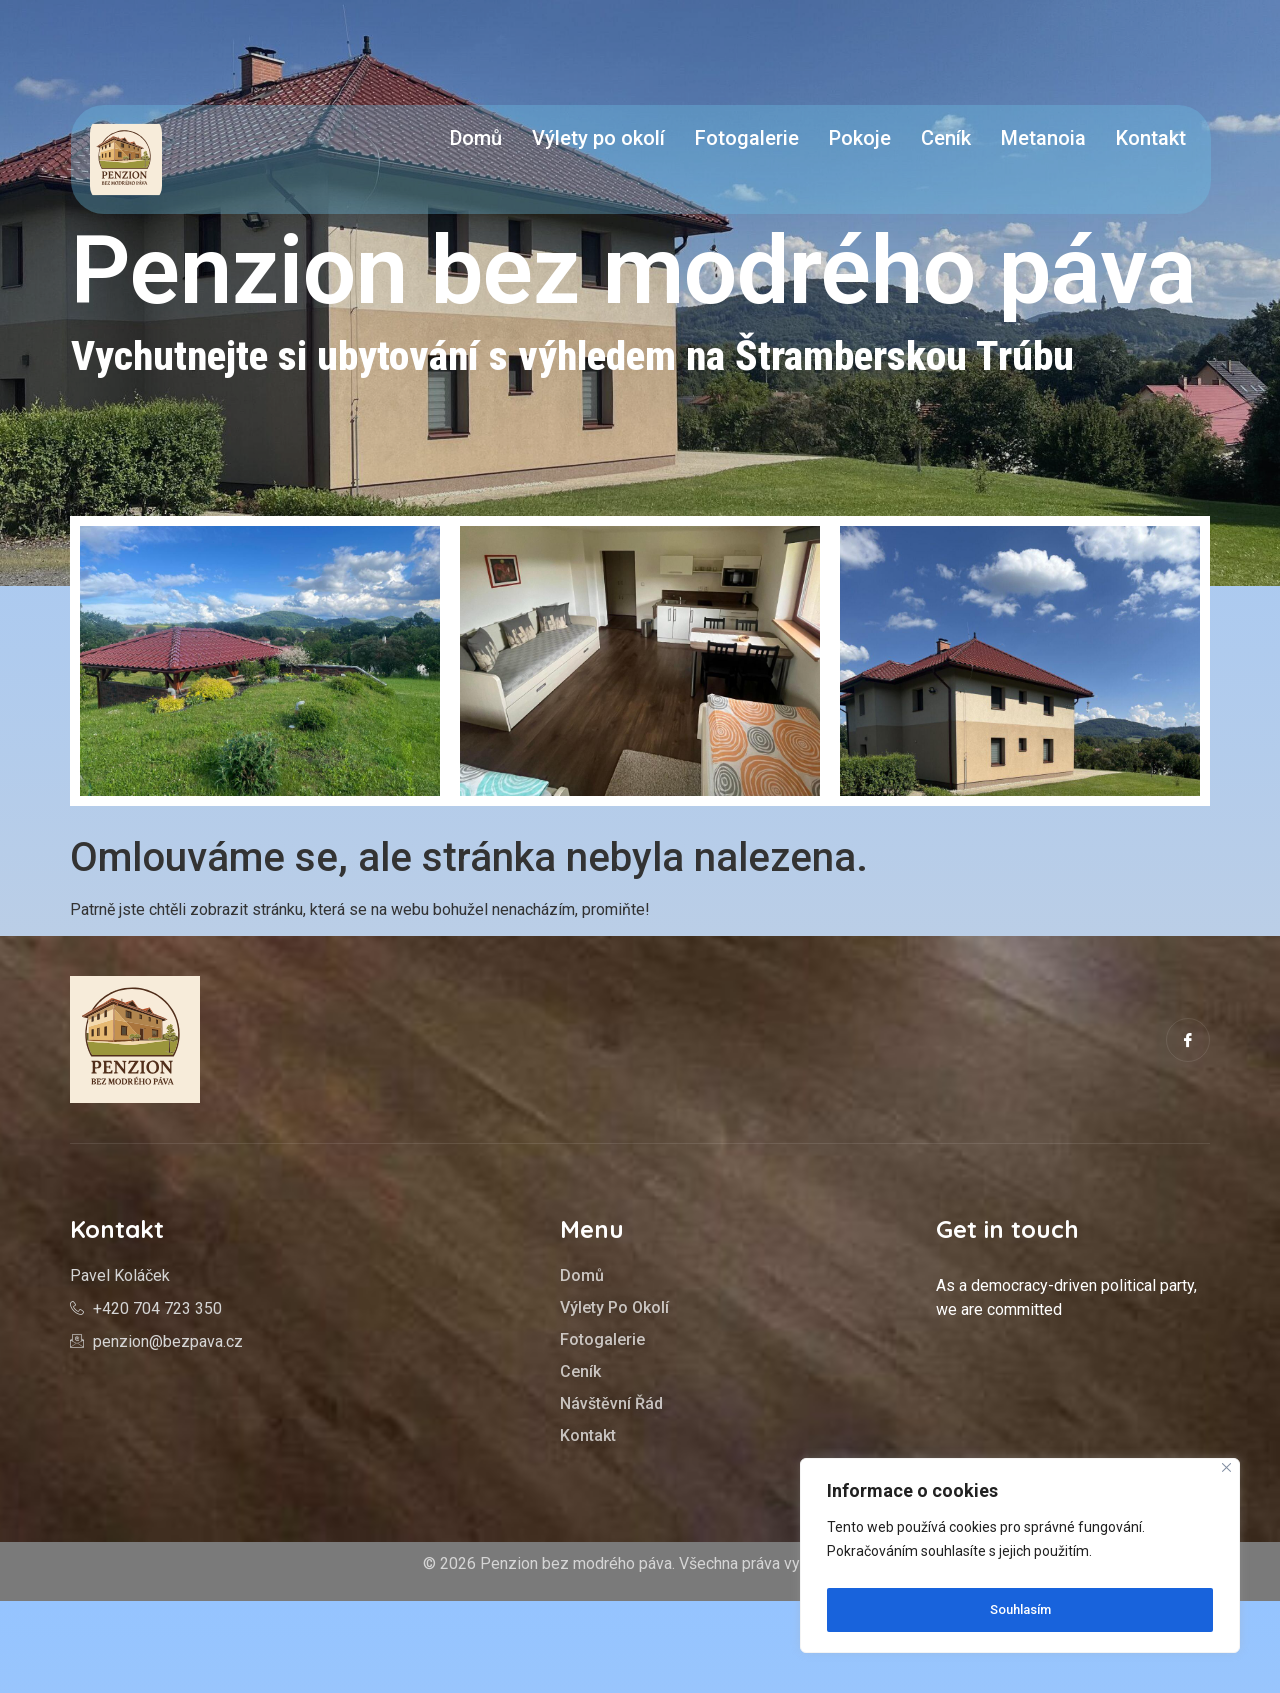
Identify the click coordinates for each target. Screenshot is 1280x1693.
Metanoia (1043, 138)
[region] (1020, 1560)
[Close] (1226, 1476)
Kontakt (1151, 138)
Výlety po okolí (598, 138)
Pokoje (860, 138)
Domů (476, 138)
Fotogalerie (747, 138)
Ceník (946, 138)
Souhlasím (1020, 1610)
